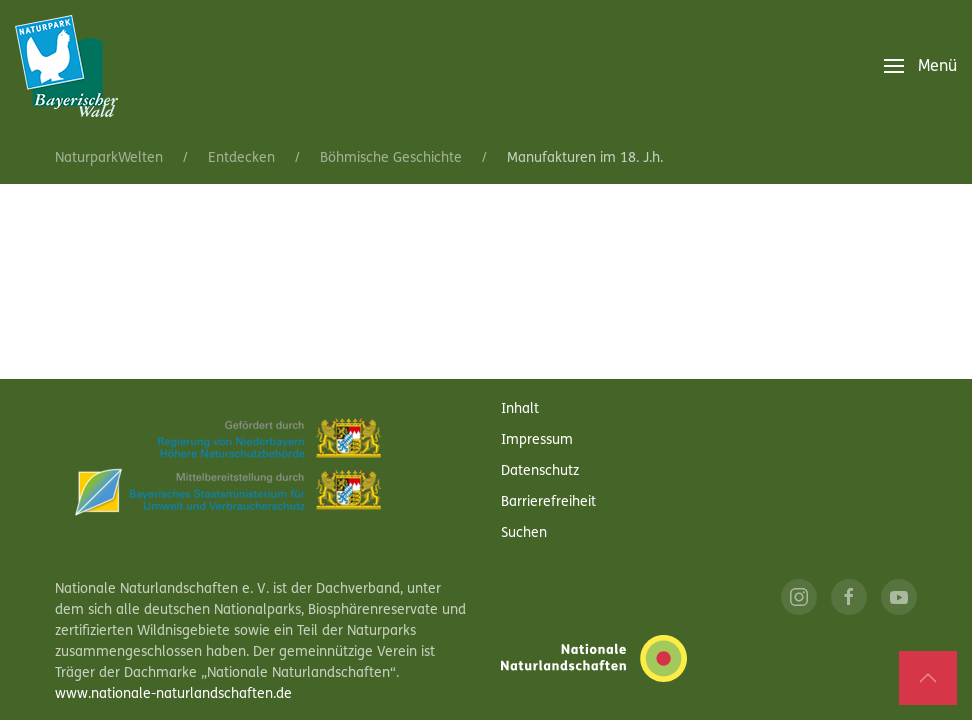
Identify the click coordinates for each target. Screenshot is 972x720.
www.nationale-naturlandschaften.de (173, 694)
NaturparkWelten (109, 158)
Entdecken (241, 158)
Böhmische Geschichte (391, 158)
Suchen (524, 533)
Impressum (537, 440)
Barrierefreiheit (548, 502)
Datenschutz (540, 471)
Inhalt (520, 409)
